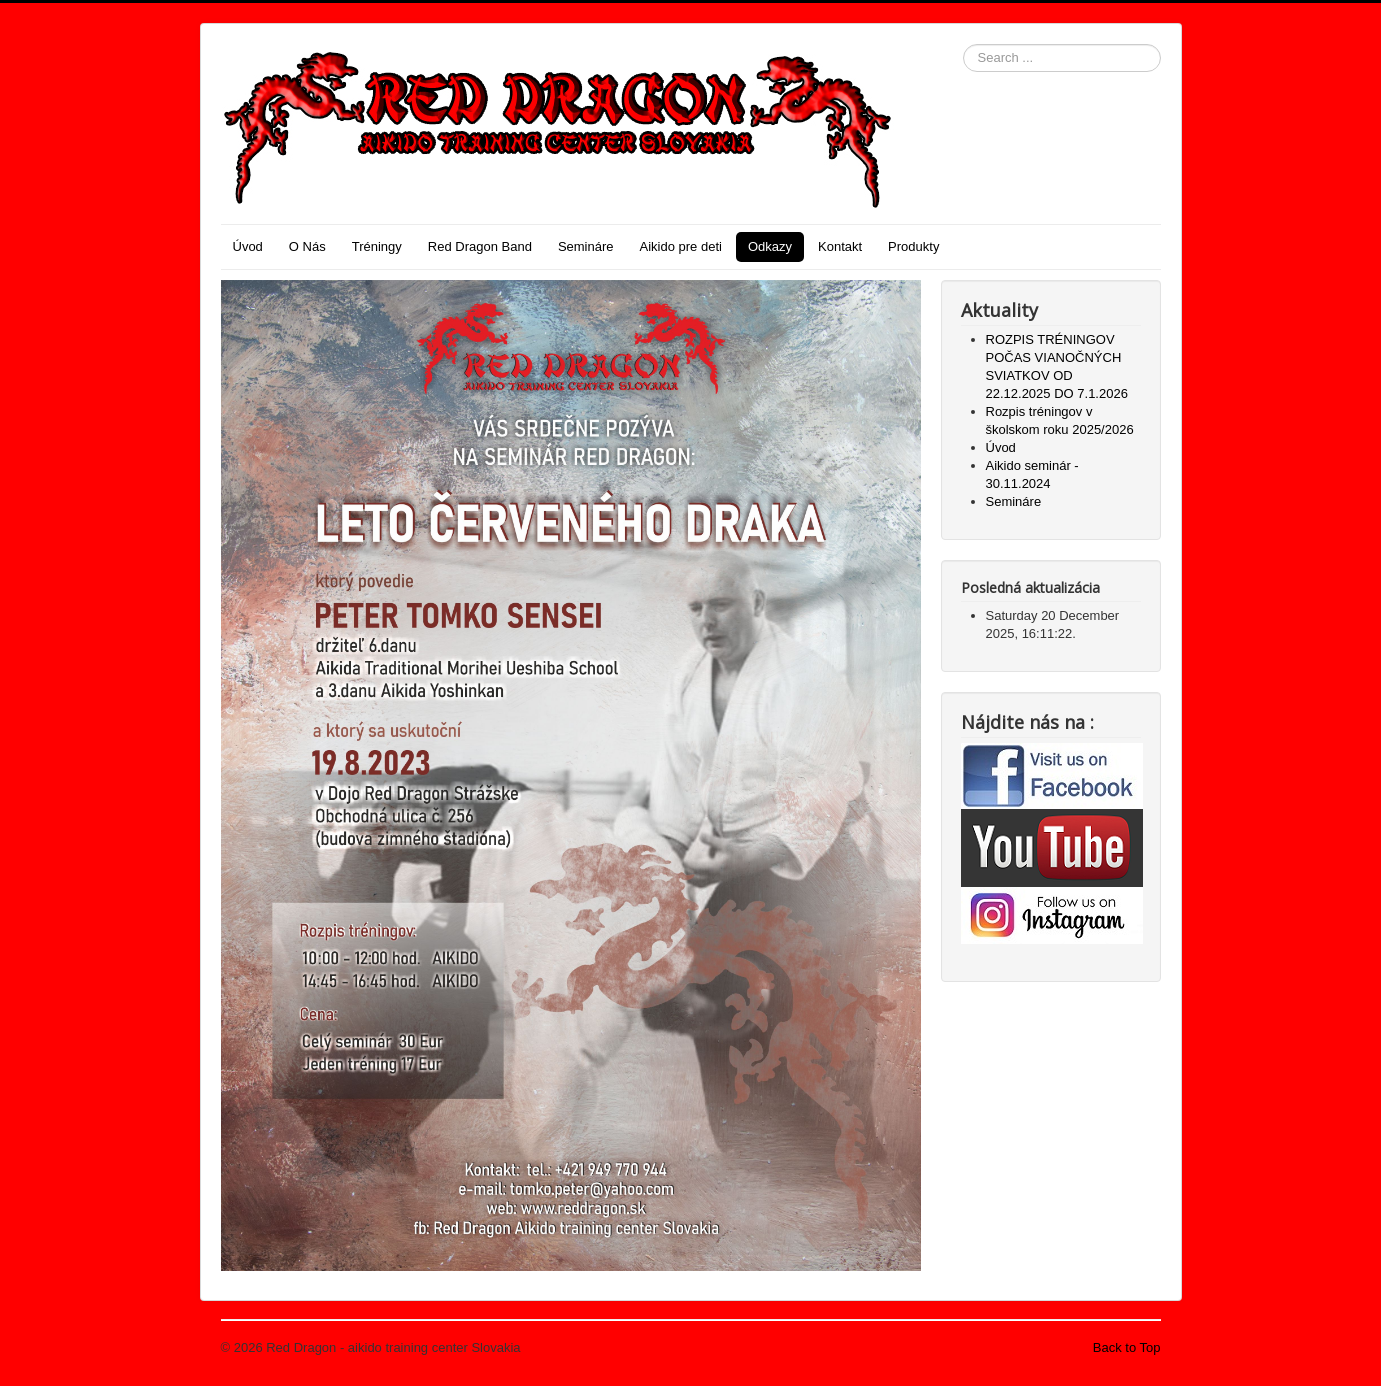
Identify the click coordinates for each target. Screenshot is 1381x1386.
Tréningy (377, 246)
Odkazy (770, 246)
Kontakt (840, 246)
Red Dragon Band (480, 246)
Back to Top (1127, 1347)
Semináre (586, 246)
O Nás (307, 246)
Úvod (248, 246)
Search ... (963, 44)
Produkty (913, 246)
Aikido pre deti (681, 246)
